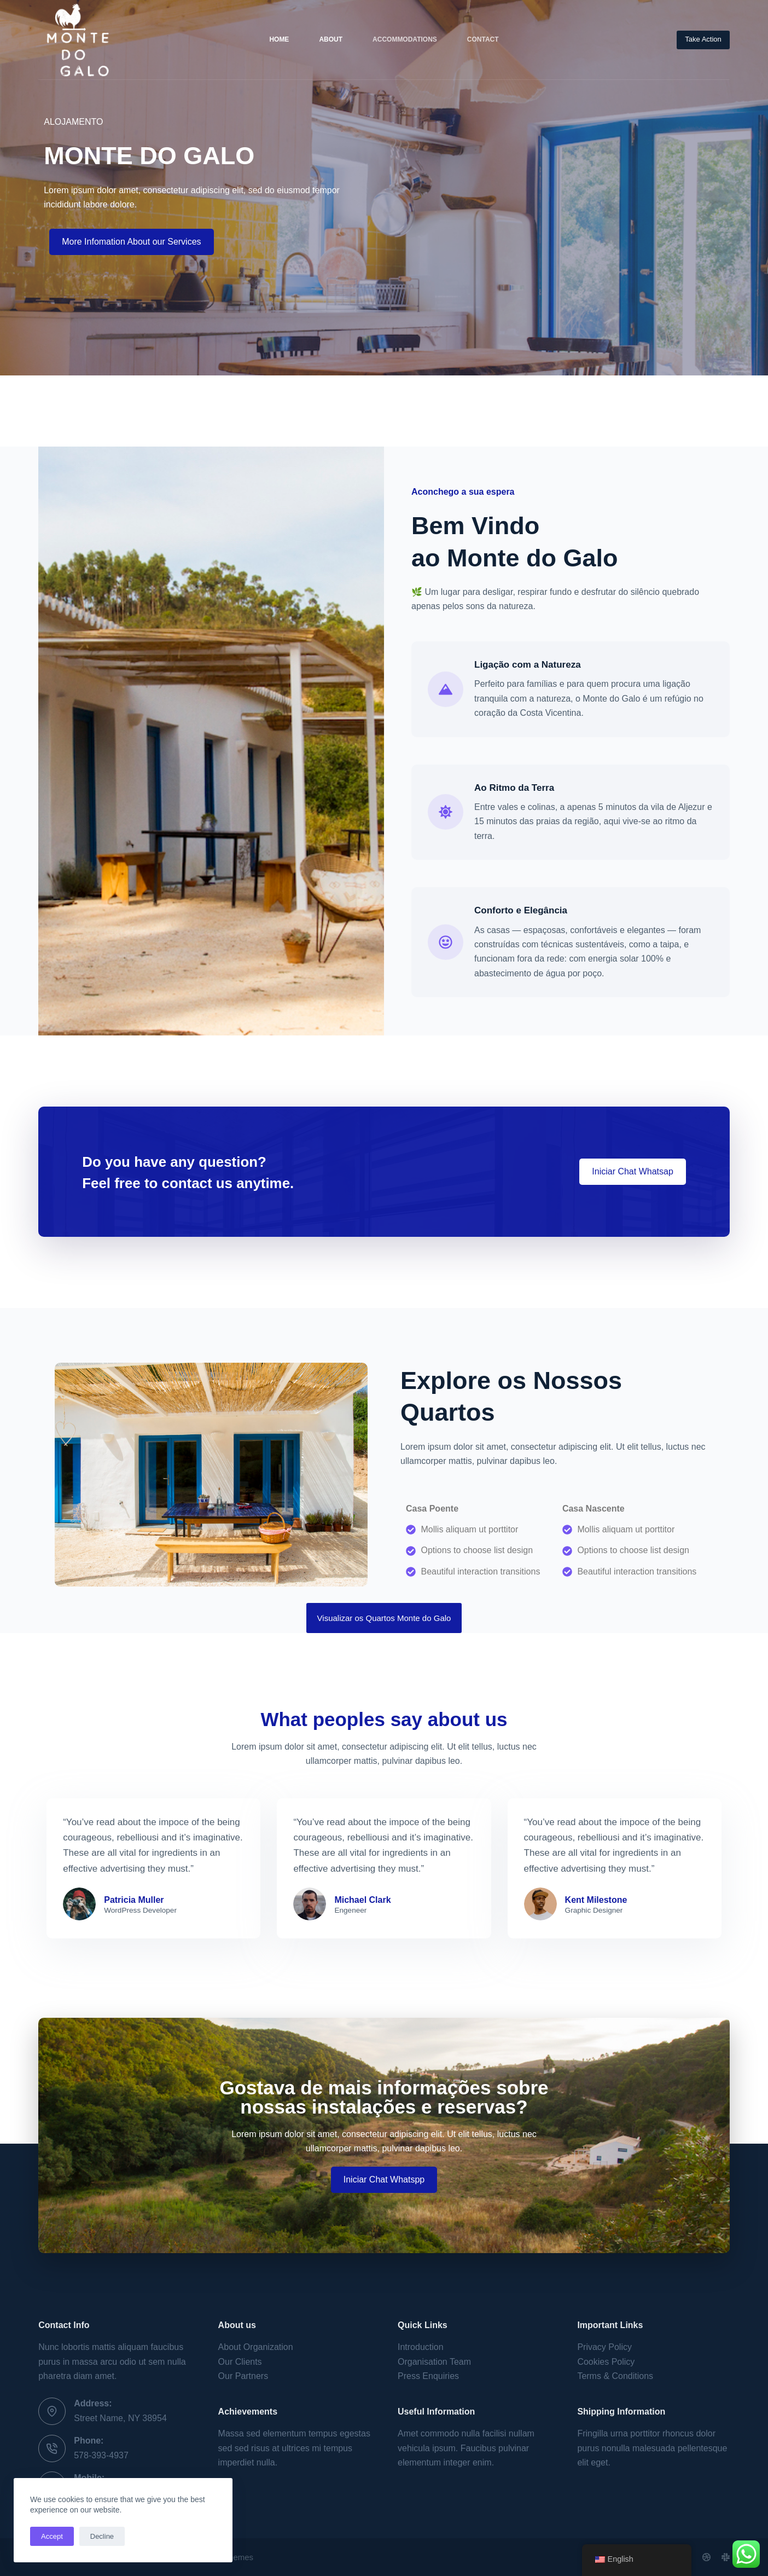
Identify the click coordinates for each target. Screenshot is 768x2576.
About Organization (255, 2347)
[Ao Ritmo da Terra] (445, 812)
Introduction (421, 2347)
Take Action (703, 39)
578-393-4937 (101, 2455)
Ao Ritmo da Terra (514, 788)
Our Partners (243, 2376)
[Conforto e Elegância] (445, 942)
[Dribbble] (706, 2557)
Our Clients (240, 2361)
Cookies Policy (606, 2361)
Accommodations (405, 39)
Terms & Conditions (615, 2376)
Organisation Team (434, 2361)
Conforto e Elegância (520, 910)
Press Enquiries (428, 2376)
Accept (52, 2536)
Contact (483, 39)
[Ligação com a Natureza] (445, 689)
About (330, 39)
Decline (102, 2536)
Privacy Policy (604, 2347)
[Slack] (726, 2557)
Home (279, 39)
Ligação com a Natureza (527, 664)
